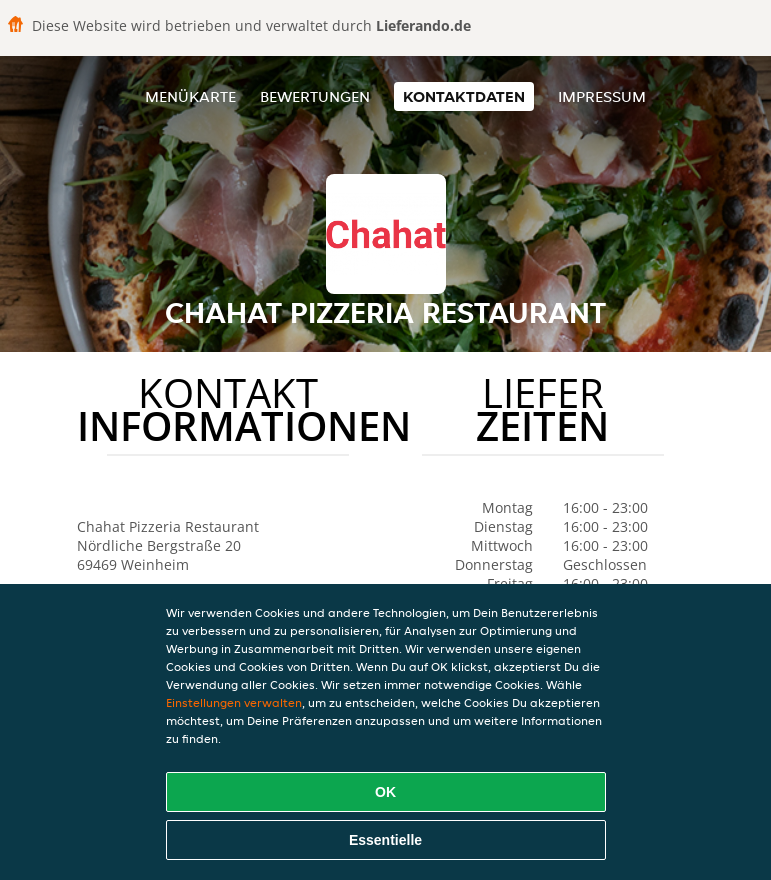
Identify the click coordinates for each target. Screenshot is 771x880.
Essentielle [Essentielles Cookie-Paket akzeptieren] (385, 840)
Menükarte (190, 96)
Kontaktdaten (464, 96)
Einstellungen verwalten (234, 702)
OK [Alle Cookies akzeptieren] (385, 792)
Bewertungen (315, 96)
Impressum (602, 96)
